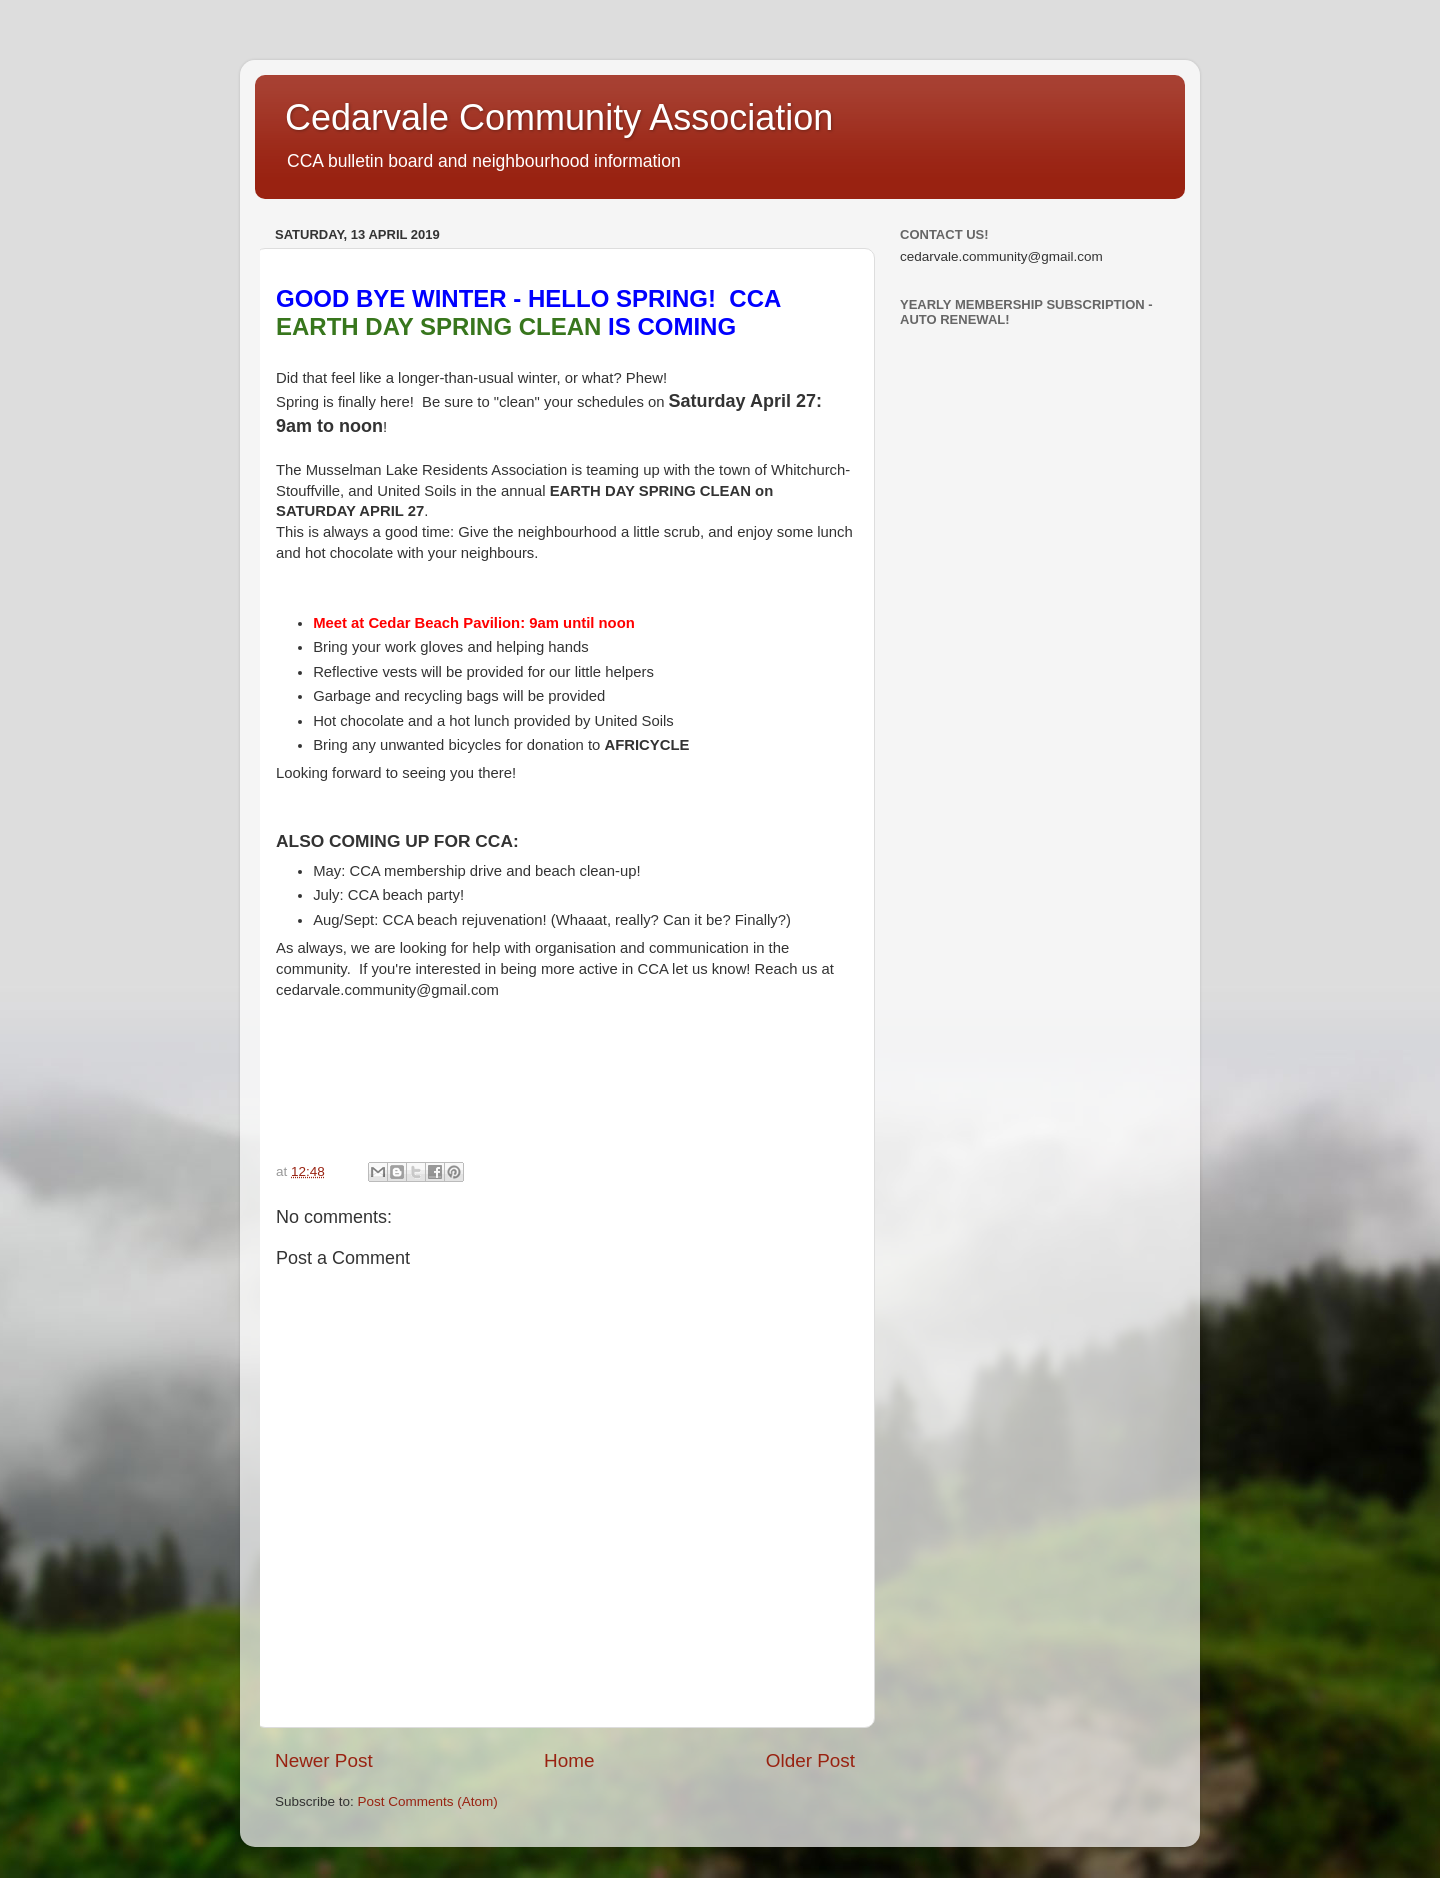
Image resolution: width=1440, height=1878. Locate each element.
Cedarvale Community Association (559, 117)
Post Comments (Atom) (428, 1801)
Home (569, 1760)
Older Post (810, 1760)
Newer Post (324, 1760)
